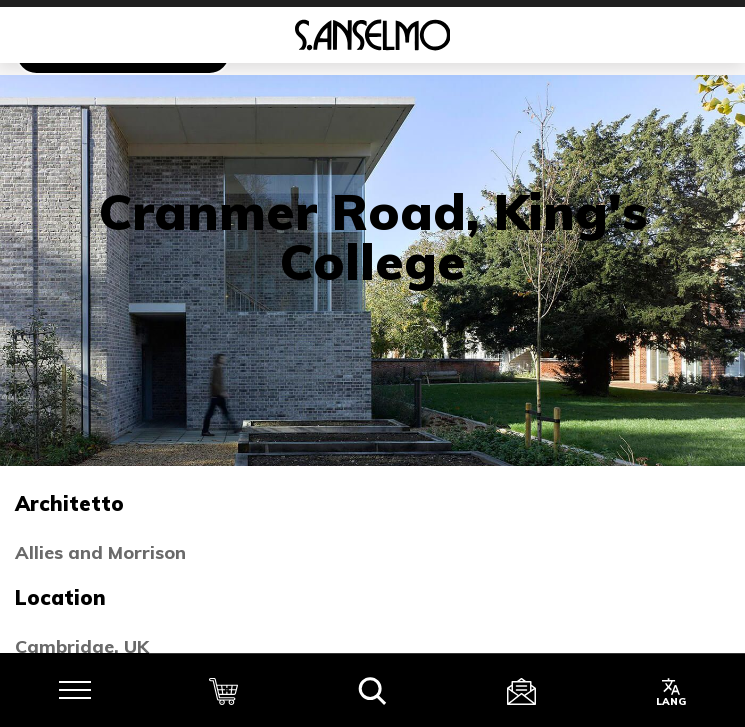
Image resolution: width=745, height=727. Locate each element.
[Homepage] (372, 35)
